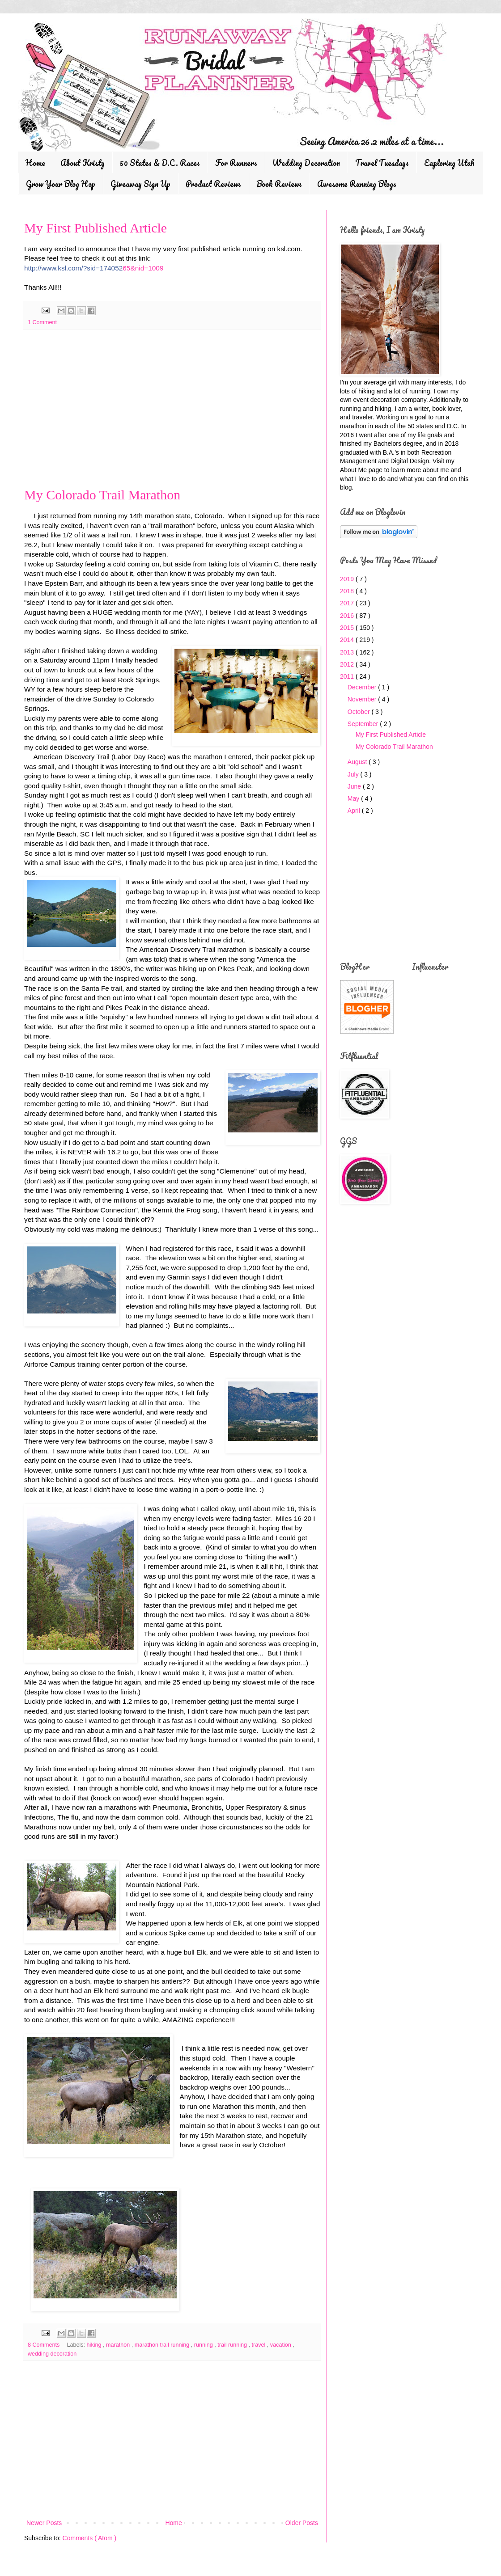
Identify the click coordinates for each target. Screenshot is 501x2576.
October (360, 711)
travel (259, 2345)
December (363, 687)
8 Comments (43, 2345)
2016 (348, 615)
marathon (119, 2345)
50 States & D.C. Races (160, 162)
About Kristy (82, 162)
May (354, 798)
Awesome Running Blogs (356, 183)
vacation (281, 2345)
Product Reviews (213, 183)
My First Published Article (95, 227)
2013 (348, 652)
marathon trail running (163, 2345)
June (355, 786)
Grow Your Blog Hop (60, 183)
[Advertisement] (172, 412)
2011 (348, 676)
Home (35, 162)
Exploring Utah (449, 162)
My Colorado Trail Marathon (102, 494)
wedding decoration (52, 2354)
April (355, 810)
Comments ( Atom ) (90, 2538)
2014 (348, 639)
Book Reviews (279, 183)
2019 (348, 579)
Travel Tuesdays (382, 162)
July (354, 774)
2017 (348, 603)
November (363, 699)
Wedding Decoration (306, 162)
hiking (95, 2345)
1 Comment (42, 322)
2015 (348, 627)
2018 (348, 591)
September (364, 723)
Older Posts (301, 2522)
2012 (348, 664)
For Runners (236, 162)
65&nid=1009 (93, 268)
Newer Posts (44, 2522)
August (358, 761)
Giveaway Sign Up (140, 183)
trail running (232, 2345)
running (204, 2345)
